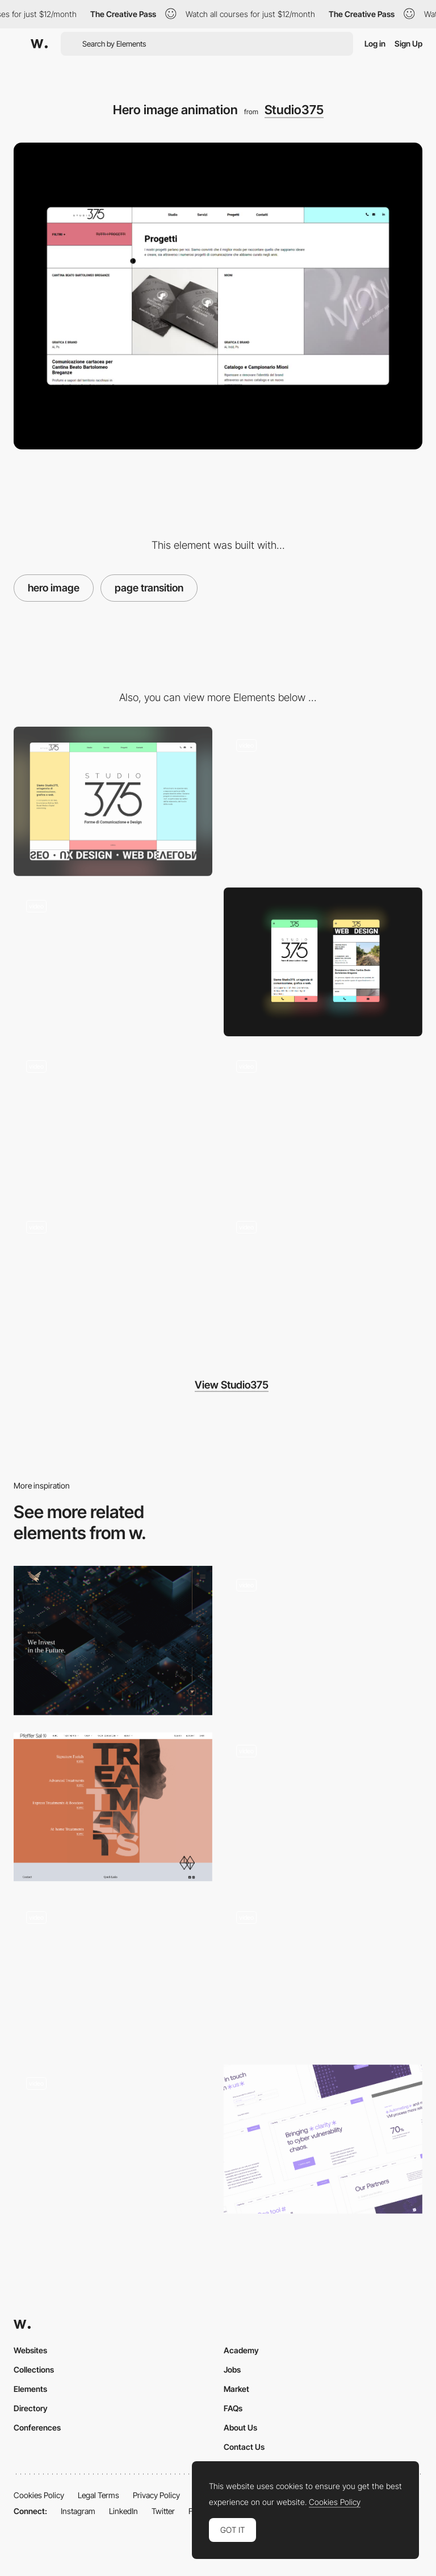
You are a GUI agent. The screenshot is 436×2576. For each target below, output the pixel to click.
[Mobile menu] (113, 1283)
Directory (31, 2408)
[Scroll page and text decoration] (113, 962)
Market (236, 2389)
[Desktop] (113, 801)
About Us (240, 2427)
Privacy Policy (156, 2495)
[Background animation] (323, 1283)
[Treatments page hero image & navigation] (113, 1807)
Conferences (37, 2427)
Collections (34, 2369)
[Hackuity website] (323, 2139)
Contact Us (244, 2447)
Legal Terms (98, 2495)
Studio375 (294, 109)
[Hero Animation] (323, 1807)
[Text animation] (113, 1122)
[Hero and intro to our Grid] (113, 2139)
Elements (30, 2389)
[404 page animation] (323, 1122)
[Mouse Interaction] (323, 801)
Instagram (78, 2511)
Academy (241, 2350)
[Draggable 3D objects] (113, 1973)
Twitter (163, 2511)
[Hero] (113, 1640)
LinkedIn (123, 2511)
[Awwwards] (39, 43)
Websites (30, 2350)
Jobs (232, 2369)
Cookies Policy (39, 2495)
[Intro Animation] (323, 1973)
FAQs (233, 2408)
